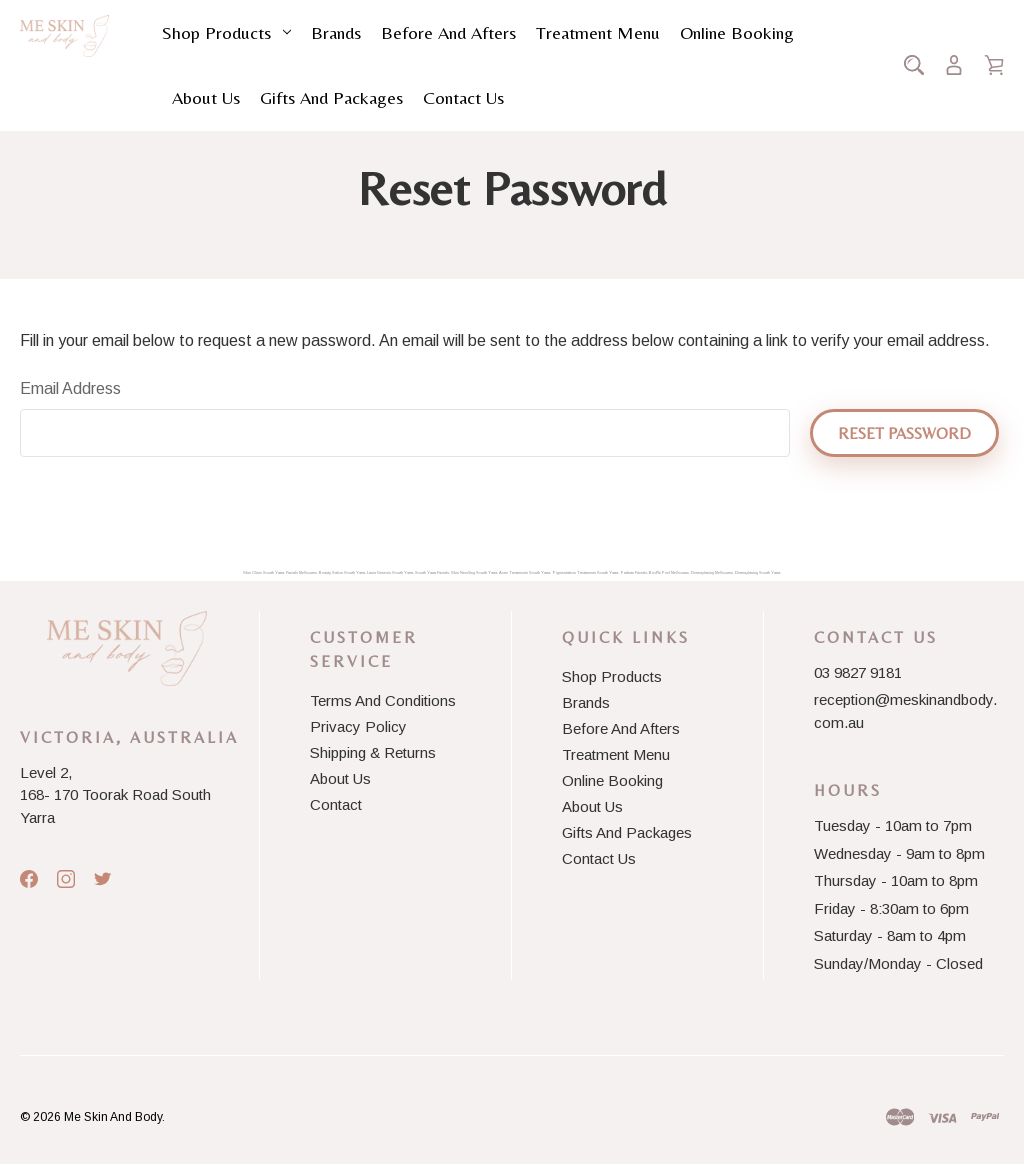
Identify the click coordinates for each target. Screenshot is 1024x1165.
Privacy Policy (358, 726)
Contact (336, 804)
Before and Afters (448, 32)
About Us (206, 97)
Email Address (70, 388)
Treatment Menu (598, 32)
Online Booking (737, 32)
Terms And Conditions (383, 700)
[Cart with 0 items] (994, 65)
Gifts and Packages (331, 97)
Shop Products (226, 32)
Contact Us (463, 97)
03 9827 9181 (858, 672)
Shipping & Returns (373, 752)
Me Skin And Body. (114, 1117)
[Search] (914, 65)
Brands (336, 32)
